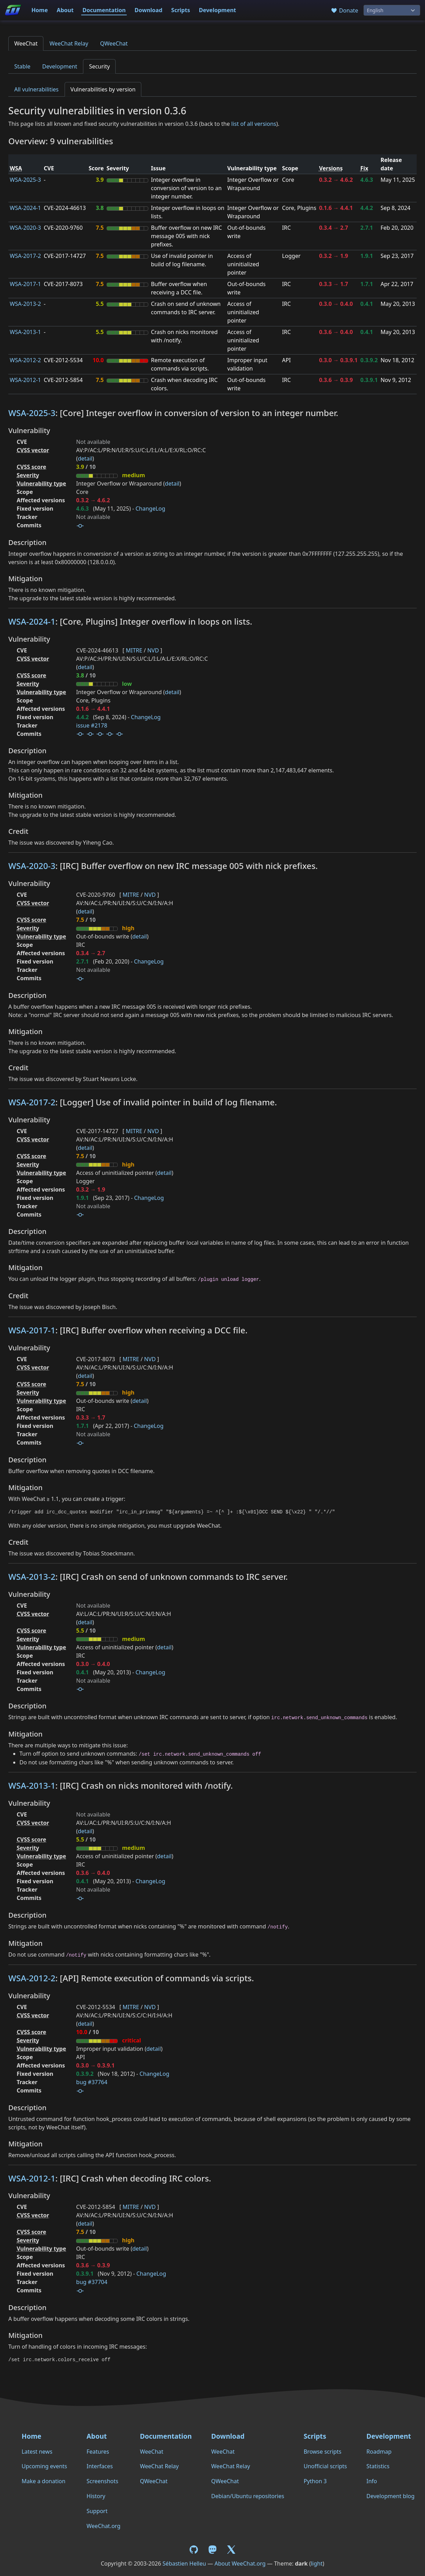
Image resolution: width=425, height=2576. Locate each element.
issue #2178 (91, 725)
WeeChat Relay (68, 43)
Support (96, 2511)
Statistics (377, 2466)
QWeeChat (114, 43)
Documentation (104, 10)
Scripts (180, 10)
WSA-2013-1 (25, 332)
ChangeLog (150, 508)
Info (371, 2481)
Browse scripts (322, 2451)
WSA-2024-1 (25, 208)
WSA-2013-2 (25, 304)
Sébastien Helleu (184, 2563)
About (65, 10)
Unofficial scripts (325, 2466)
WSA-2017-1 (25, 284)
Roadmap (378, 2451)
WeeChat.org (103, 2526)
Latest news (37, 2451)
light (317, 2563)
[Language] (392, 10)
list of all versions (253, 124)
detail (85, 458)
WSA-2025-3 (25, 180)
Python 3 (314, 2481)
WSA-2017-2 (25, 256)
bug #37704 (91, 2282)
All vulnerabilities (36, 89)
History (95, 2496)
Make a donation (43, 2481)
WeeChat (26, 43)
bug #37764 (91, 2082)
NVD (153, 650)
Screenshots (102, 2481)
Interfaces (99, 2466)
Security (99, 66)
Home (39, 10)
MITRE (134, 650)
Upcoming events (44, 2466)
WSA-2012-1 (25, 380)
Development (217, 10)
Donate (344, 10)
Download (148, 10)
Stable (22, 66)
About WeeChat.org (240, 2563)
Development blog (390, 2496)
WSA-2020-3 (25, 227)
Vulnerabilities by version (103, 89)
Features (97, 2451)
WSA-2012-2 (25, 360)
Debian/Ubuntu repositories (247, 2496)
